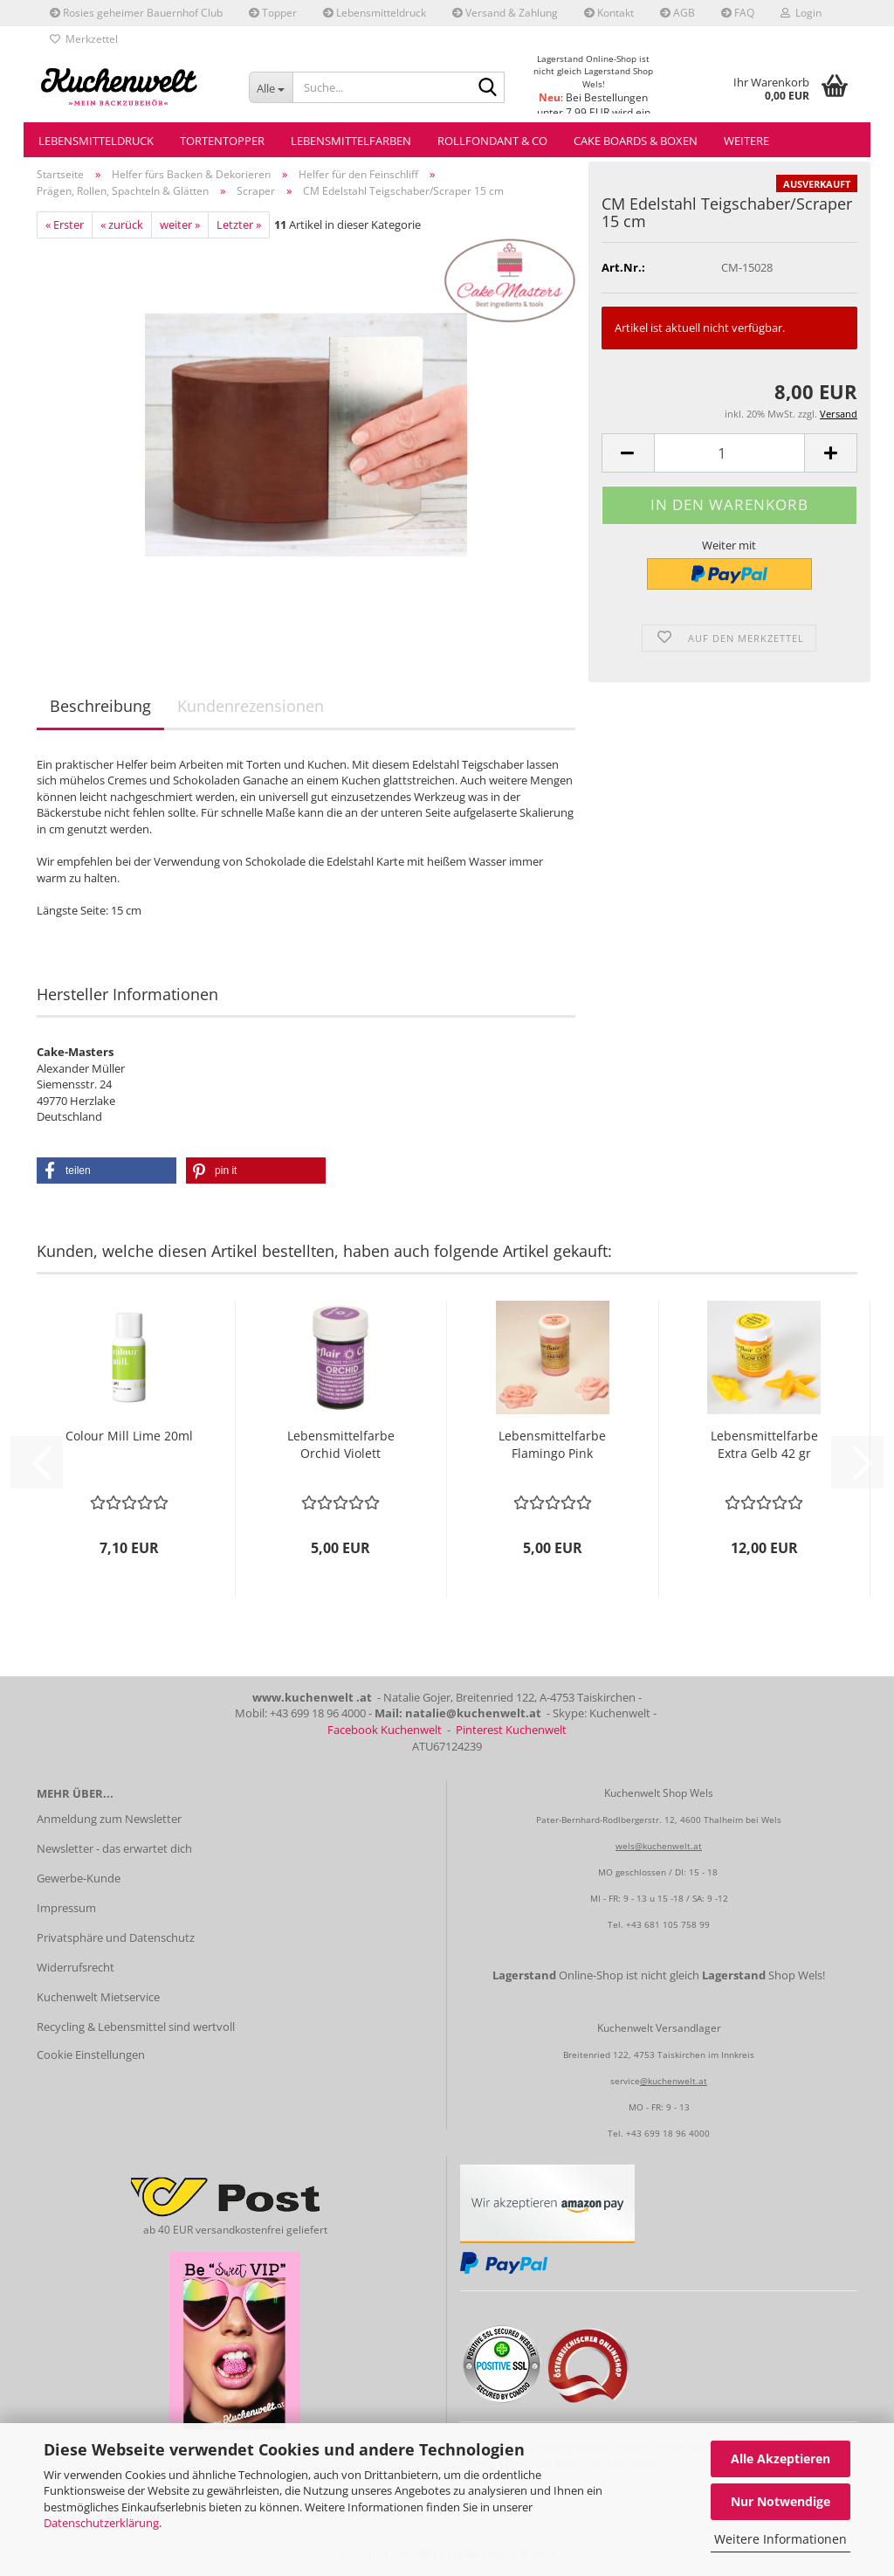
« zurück (121, 224)
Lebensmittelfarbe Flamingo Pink (552, 1444)
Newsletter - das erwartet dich (114, 1848)
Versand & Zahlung (505, 12)
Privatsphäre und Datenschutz (116, 1937)
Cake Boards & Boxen (636, 140)
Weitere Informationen (780, 2539)
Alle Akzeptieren (780, 2458)
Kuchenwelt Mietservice (98, 1997)
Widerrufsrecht (75, 1967)
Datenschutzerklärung (101, 2523)
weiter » (180, 224)
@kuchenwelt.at (673, 2081)
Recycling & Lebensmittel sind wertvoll (136, 2026)
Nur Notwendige (780, 2501)
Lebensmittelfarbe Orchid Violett (341, 1444)
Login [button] (801, 12)
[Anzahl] (729, 453)
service (625, 2081)
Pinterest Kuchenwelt (511, 1729)
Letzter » (239, 224)
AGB (677, 12)
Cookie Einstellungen (91, 2054)
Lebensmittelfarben (351, 140)
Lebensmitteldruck (374, 12)
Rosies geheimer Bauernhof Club (136, 12)
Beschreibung (100, 705)
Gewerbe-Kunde (78, 1878)
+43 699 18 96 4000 (668, 2133)
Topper (273, 12)
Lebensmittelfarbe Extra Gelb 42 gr (764, 1444)
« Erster (64, 224)
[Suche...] (270, 87)
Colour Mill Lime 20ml (129, 1435)
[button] (628, 453)
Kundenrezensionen (250, 705)
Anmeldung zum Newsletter (109, 1819)
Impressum (66, 1908)
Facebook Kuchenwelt (384, 1729)
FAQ (737, 12)
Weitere (746, 140)
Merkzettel (84, 38)
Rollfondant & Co (492, 140)
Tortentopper (222, 140)
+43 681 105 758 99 (668, 1924)
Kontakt (609, 12)
